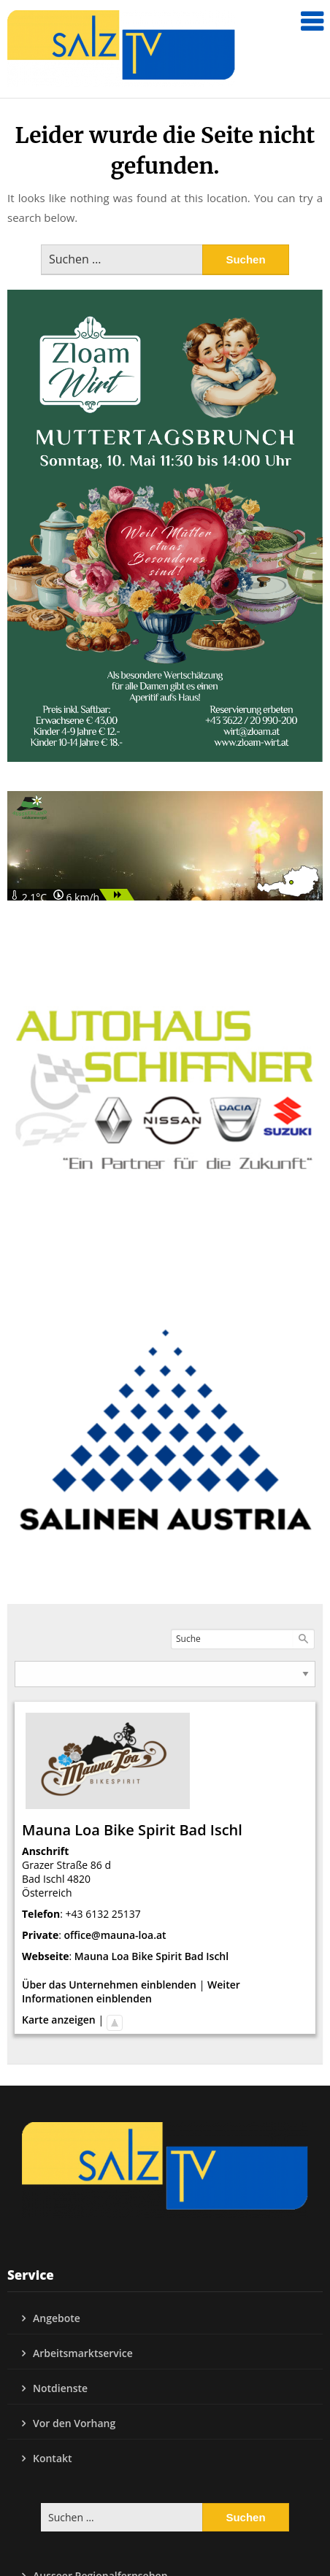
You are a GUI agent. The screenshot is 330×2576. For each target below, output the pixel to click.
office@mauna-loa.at (115, 1935)
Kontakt (52, 2458)
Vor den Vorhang (74, 2423)
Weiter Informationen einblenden (131, 1991)
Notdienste (60, 2388)
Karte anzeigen (59, 2020)
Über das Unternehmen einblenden (109, 1984)
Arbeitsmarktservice (83, 2353)
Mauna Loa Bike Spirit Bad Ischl (151, 1956)
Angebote (56, 2318)
